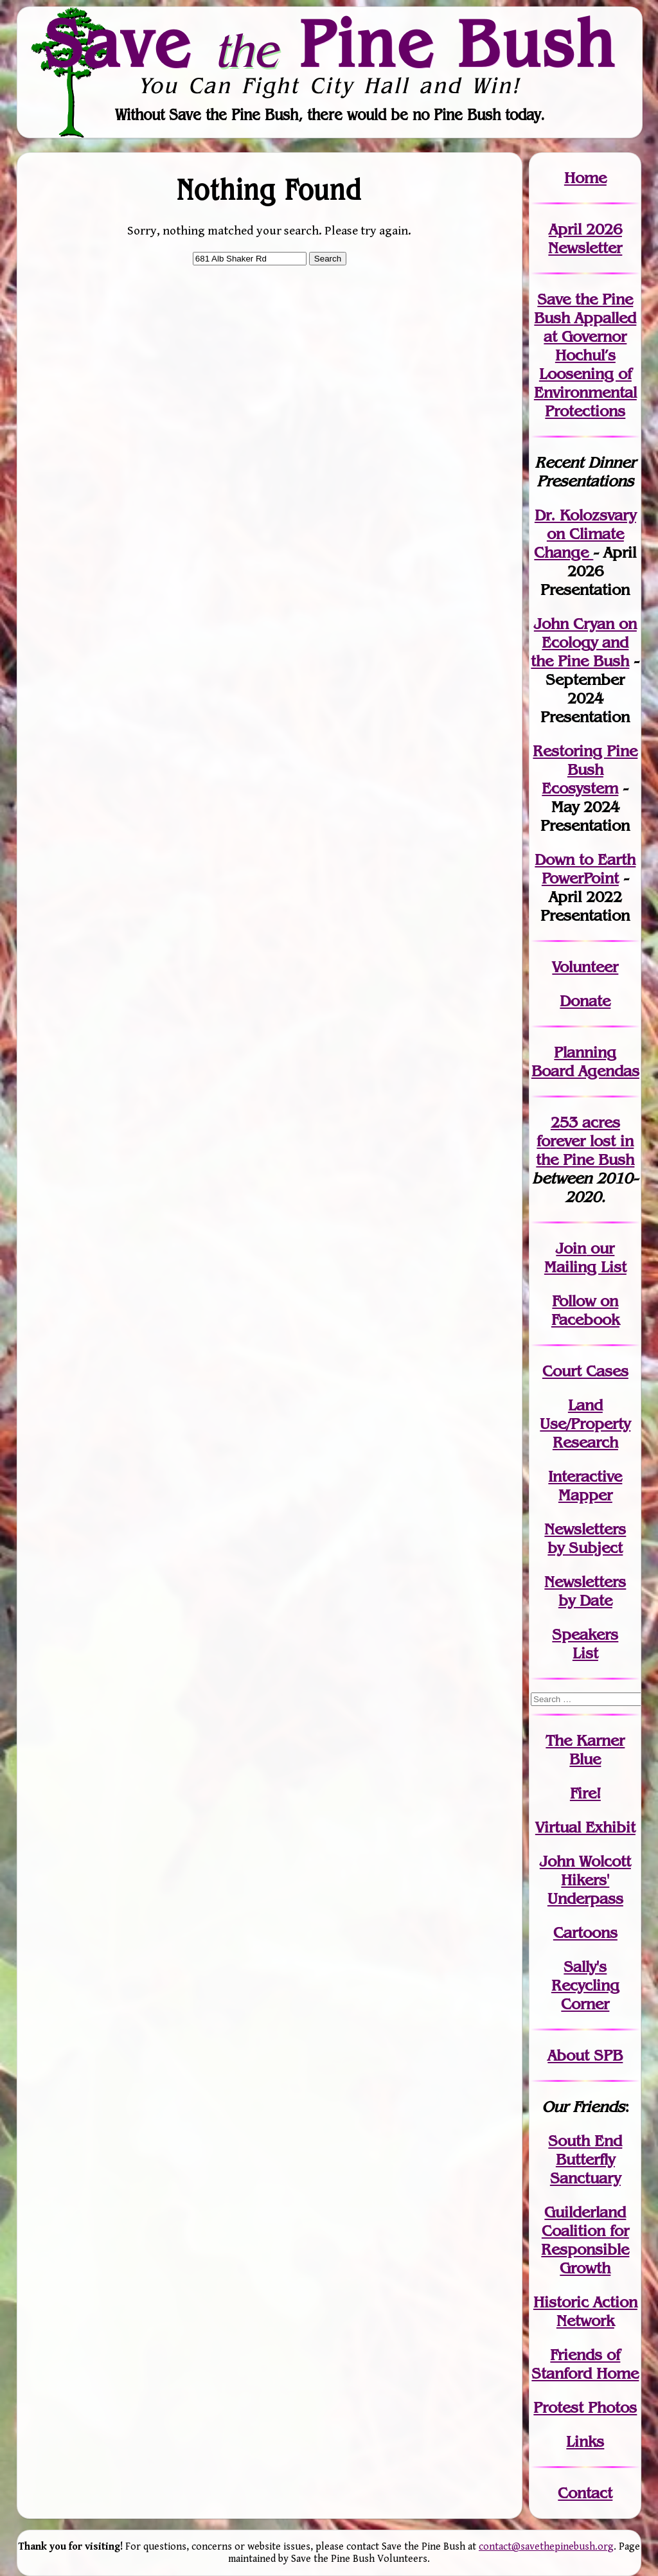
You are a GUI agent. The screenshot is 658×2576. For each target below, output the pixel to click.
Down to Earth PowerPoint (585, 868)
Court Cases (585, 1371)
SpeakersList (585, 1643)
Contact (585, 2492)
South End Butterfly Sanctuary (585, 2159)
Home (585, 177)
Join (571, 1248)
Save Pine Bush (329, 43)
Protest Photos (585, 2407)
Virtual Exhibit (585, 1827)
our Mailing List (585, 1257)
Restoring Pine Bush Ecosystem (585, 769)
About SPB (585, 2055)
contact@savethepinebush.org (546, 2547)
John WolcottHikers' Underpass (585, 1880)
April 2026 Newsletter (585, 238)
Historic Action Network (585, 2311)
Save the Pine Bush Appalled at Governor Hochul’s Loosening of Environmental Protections (585, 355)
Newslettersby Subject (585, 1538)
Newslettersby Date (585, 1591)
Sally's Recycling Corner (585, 1985)
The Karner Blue (585, 1749)
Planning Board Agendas (585, 1061)
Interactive (585, 1476)
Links (585, 2441)
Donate (585, 1000)
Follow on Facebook (585, 1310)
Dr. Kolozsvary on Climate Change (585, 534)
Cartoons (585, 1932)
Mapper (585, 1495)
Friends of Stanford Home (585, 2364)
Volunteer (585, 966)
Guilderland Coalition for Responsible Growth (585, 2240)
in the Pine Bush (585, 1150)
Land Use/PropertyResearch (585, 1424)
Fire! (585, 1793)
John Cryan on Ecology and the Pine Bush (584, 642)
